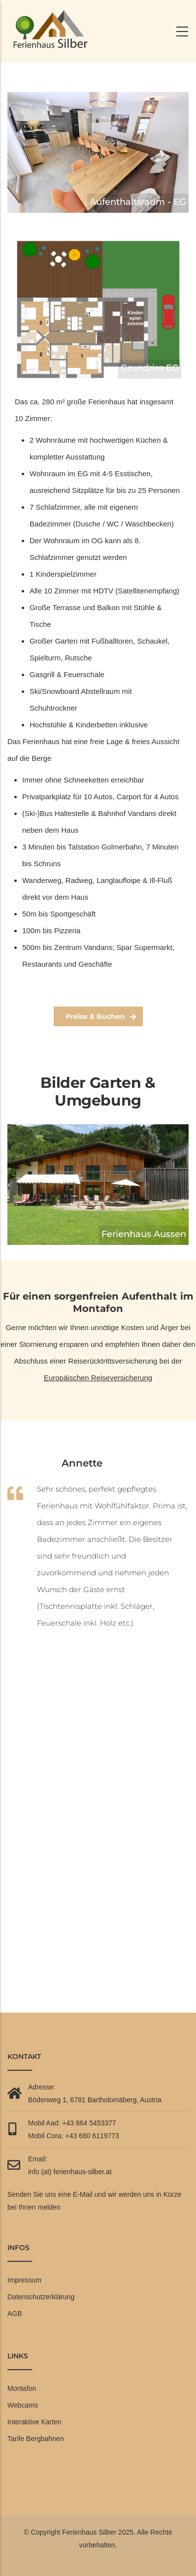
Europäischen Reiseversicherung (98, 1377)
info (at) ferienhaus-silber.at (70, 2172)
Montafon (21, 2388)
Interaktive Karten (34, 2422)
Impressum (24, 2280)
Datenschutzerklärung (40, 2297)
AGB (14, 2313)
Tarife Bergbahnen (35, 2439)
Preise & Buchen (95, 1016)
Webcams (22, 2405)
